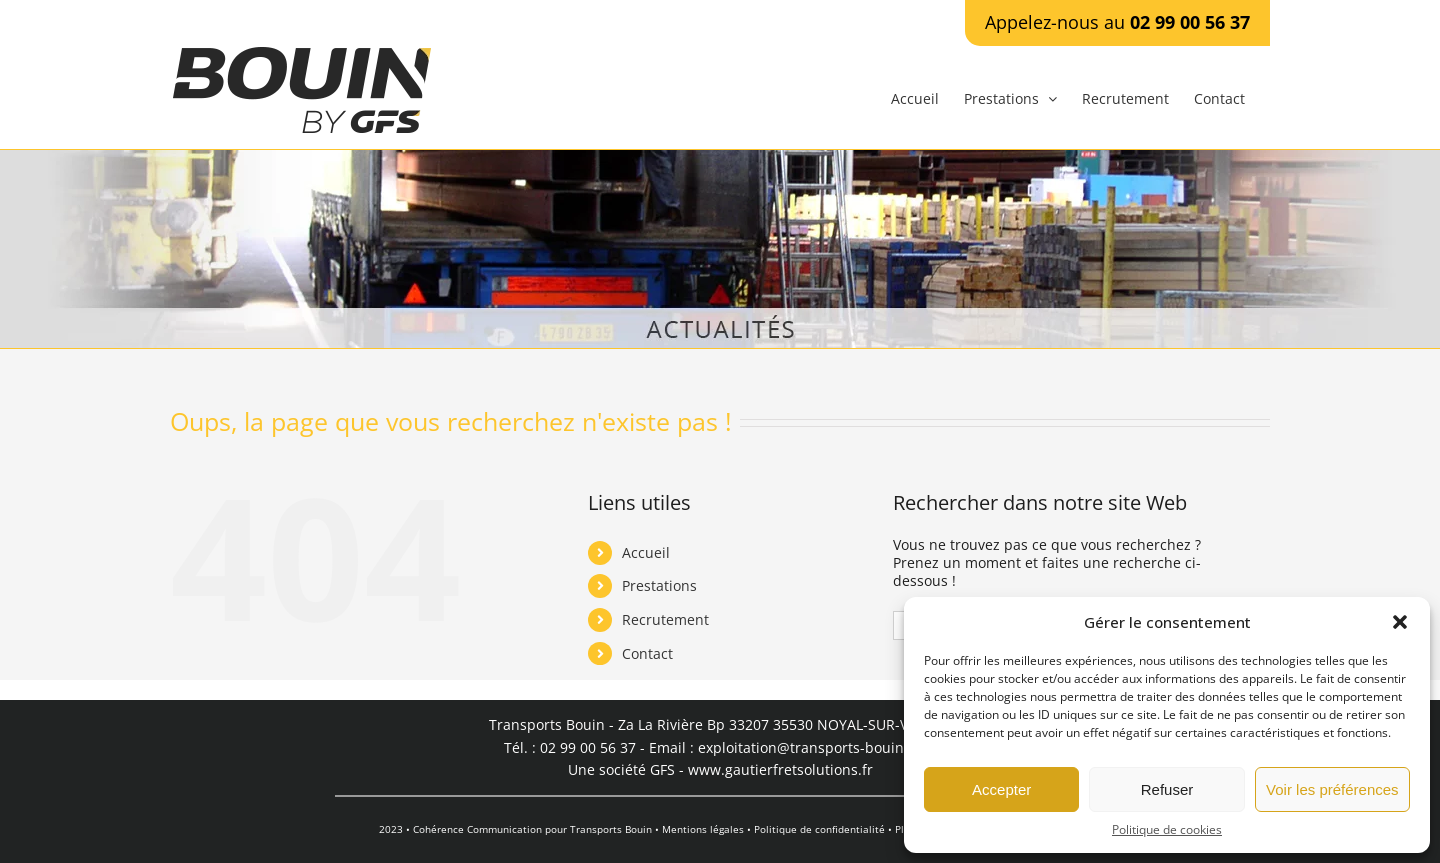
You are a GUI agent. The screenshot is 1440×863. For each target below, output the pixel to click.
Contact (647, 653)
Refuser (1167, 789)
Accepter (1001, 789)
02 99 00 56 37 (1190, 22)
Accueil (646, 552)
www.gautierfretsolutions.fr (780, 769)
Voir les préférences (1332, 789)
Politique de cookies (1167, 830)
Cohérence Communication (477, 829)
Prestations (659, 585)
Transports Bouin (611, 829)
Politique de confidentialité (819, 829)
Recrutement (665, 619)
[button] (1400, 622)
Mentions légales (703, 829)
